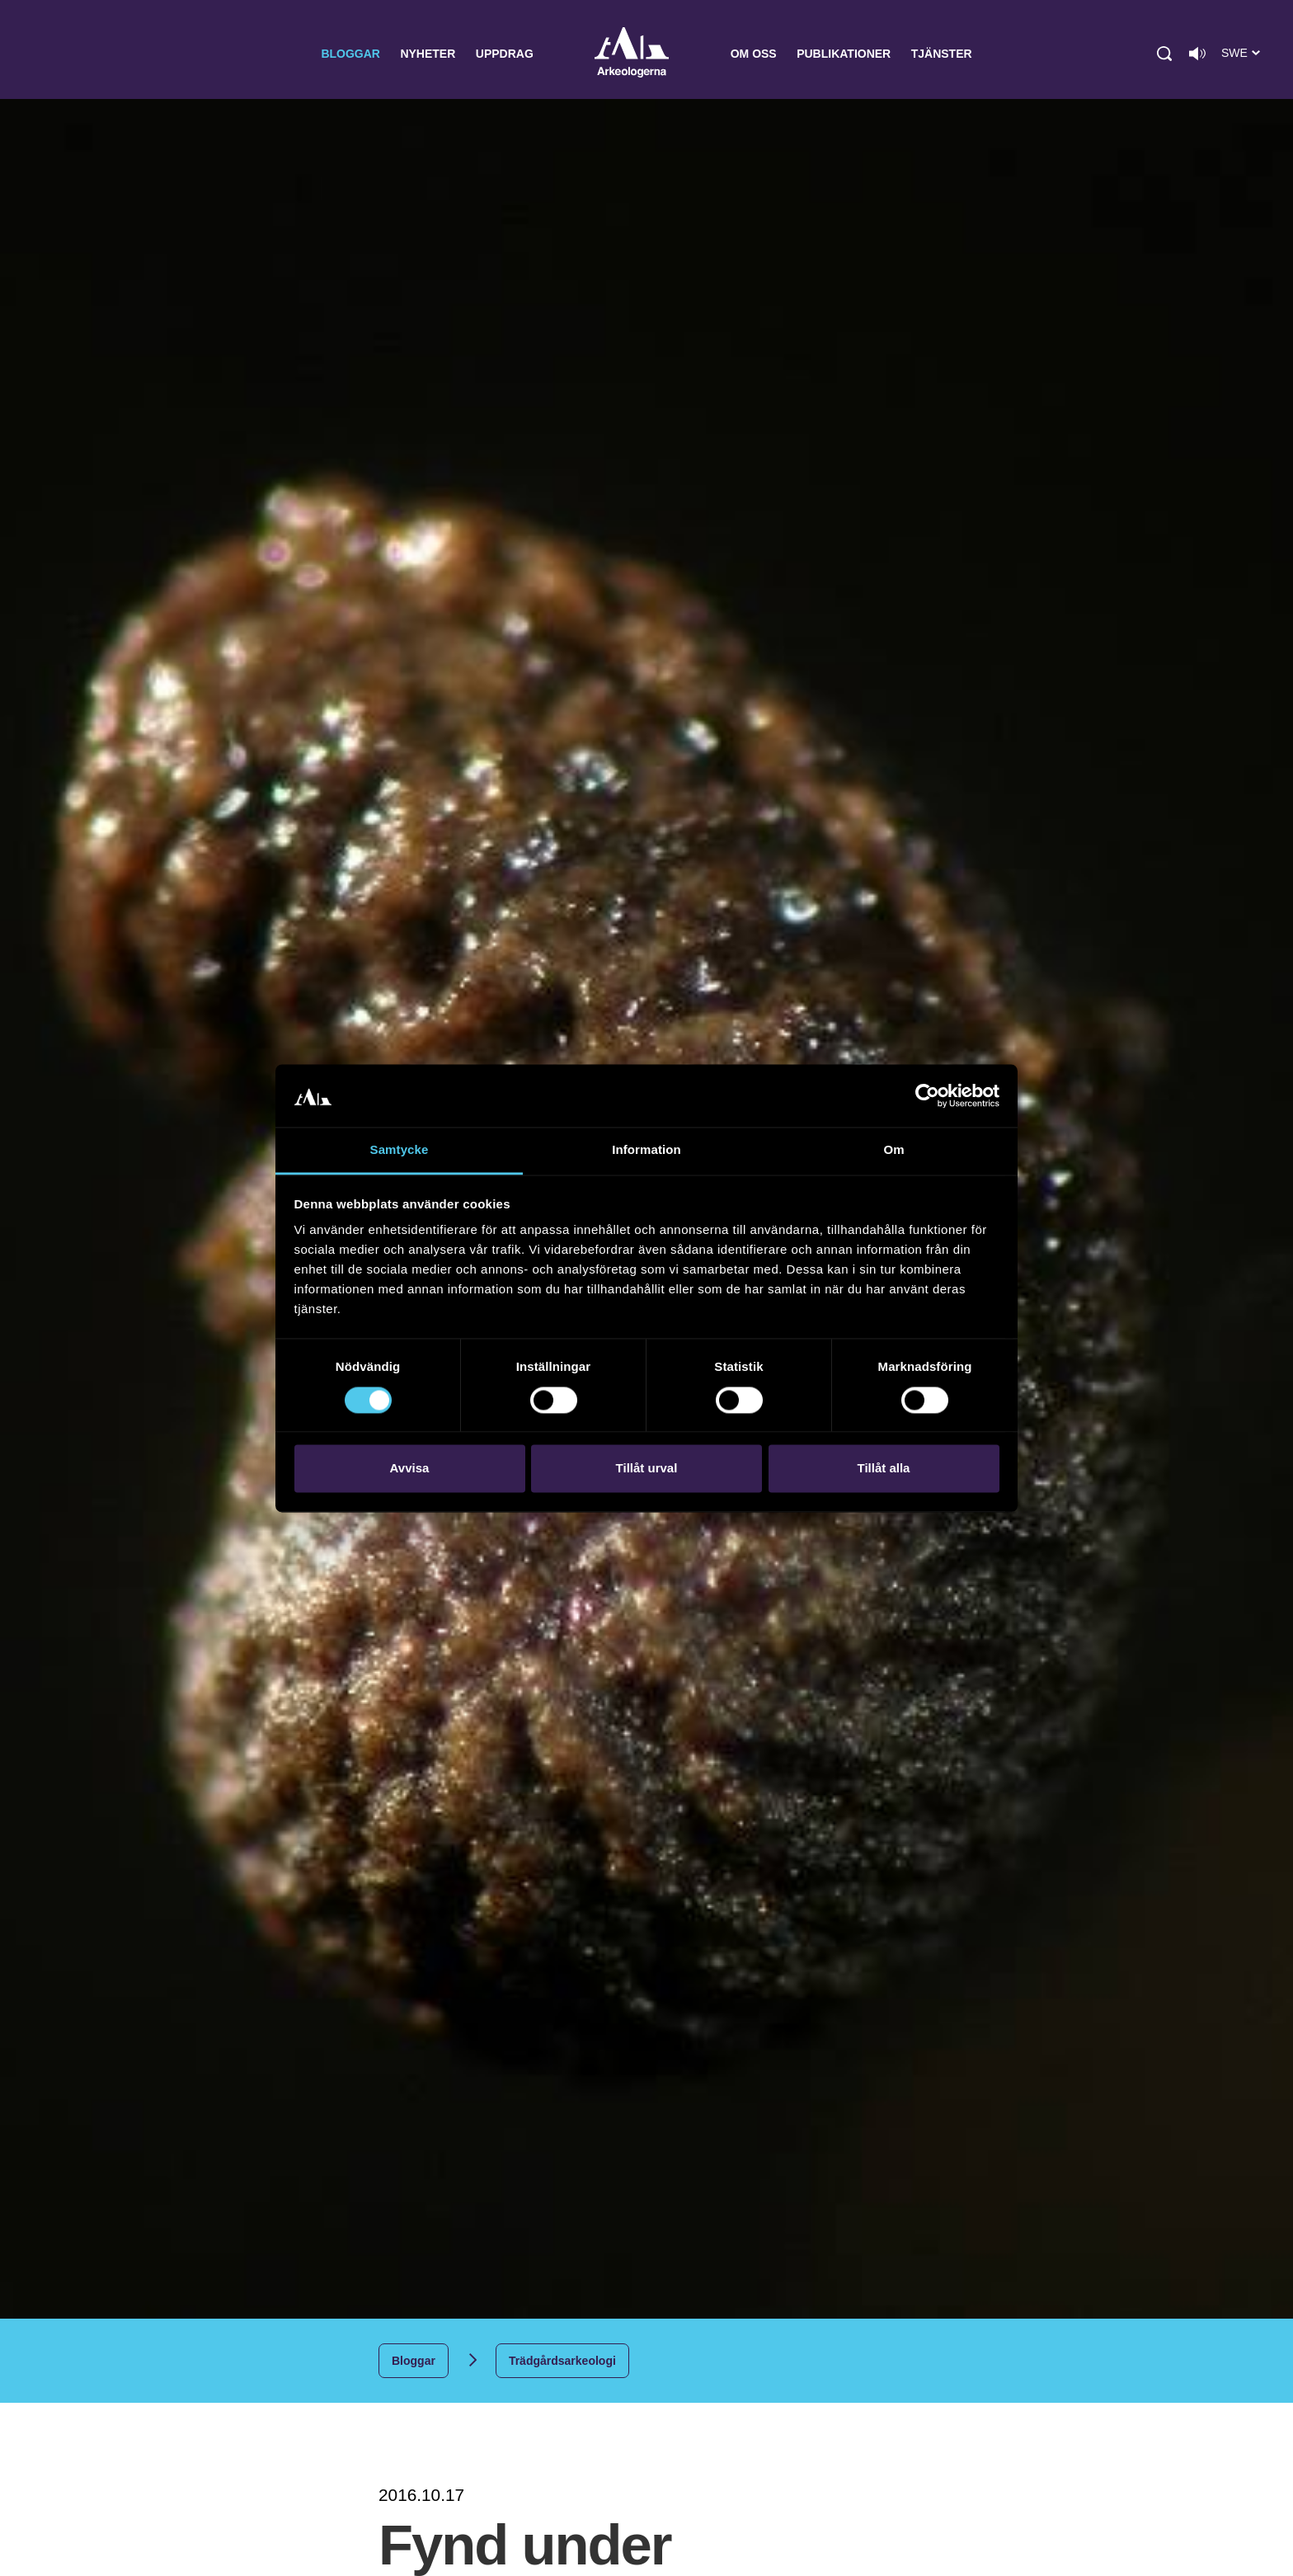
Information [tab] (646, 1150)
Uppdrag (505, 53)
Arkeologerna (632, 54)
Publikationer (844, 53)
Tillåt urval (647, 1469)
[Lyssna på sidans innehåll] (1197, 53)
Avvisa (410, 1469)
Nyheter (427, 53)
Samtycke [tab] (399, 1150)
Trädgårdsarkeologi (562, 2360)
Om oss (754, 53)
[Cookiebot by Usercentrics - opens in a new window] (927, 1095)
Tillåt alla (884, 1469)
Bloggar (350, 53)
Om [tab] (893, 1150)
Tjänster (941, 53)
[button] (1164, 54)
